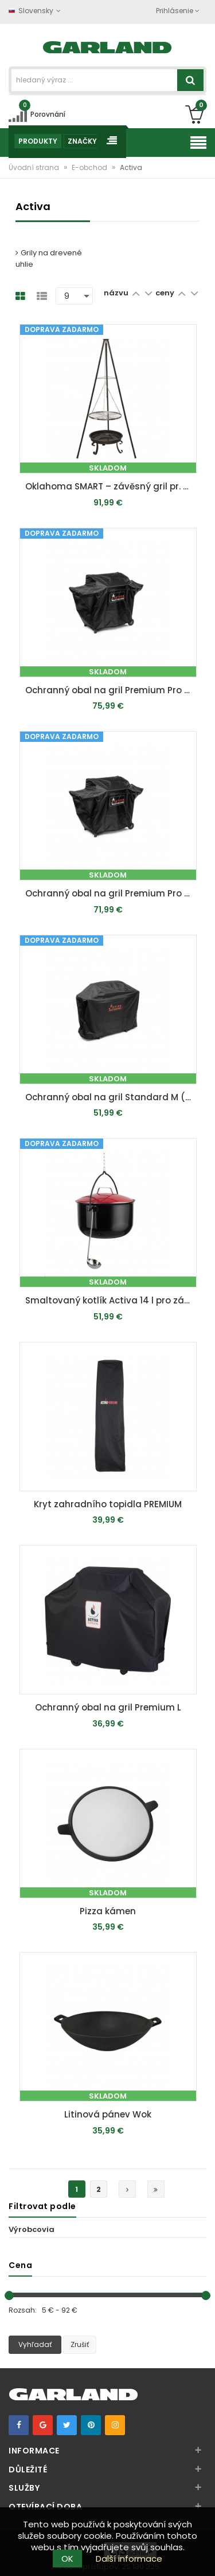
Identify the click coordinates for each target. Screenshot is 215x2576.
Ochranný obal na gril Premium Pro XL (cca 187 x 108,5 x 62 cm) (111, 690)
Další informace (129, 2559)
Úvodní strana (35, 167)
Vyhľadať (35, 2344)
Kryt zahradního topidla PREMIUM (108, 1504)
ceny (165, 292)
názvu (116, 292)
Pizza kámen (108, 1911)
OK (67, 2559)
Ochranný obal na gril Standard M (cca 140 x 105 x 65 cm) (111, 1097)
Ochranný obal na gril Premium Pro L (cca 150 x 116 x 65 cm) (111, 893)
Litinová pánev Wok (107, 2114)
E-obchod (90, 167)
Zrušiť (80, 2344)
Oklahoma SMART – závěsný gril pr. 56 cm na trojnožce (111, 486)
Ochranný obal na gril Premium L (108, 1707)
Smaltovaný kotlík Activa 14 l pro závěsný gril (111, 1300)
